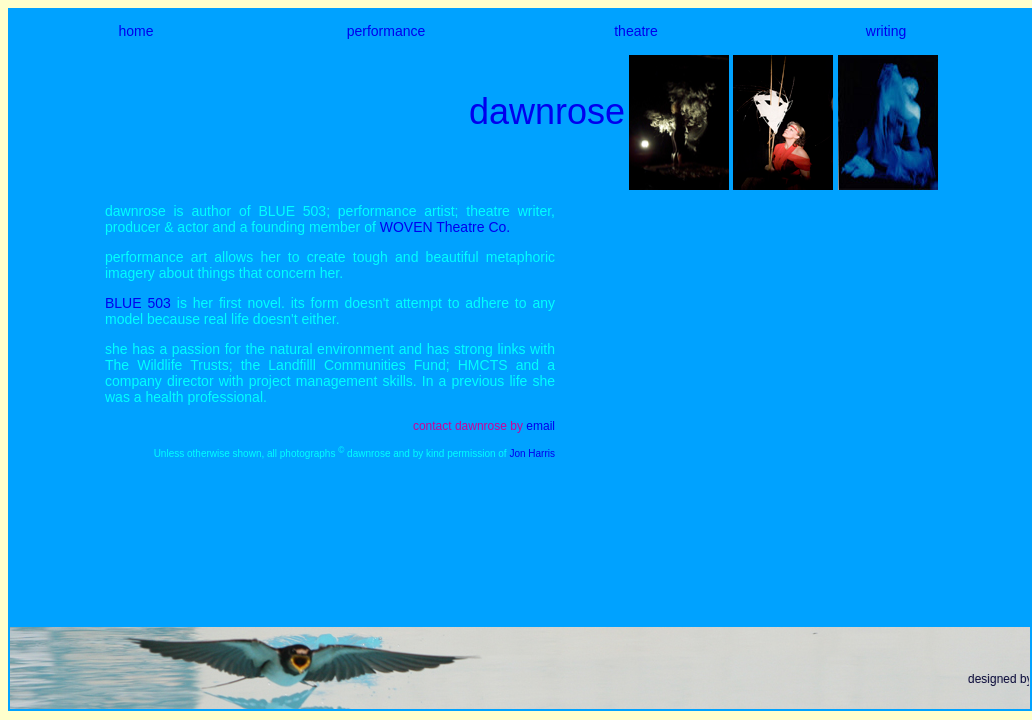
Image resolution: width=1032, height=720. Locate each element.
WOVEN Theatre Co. (445, 227)
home (135, 31)
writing (886, 31)
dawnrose (547, 111)
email (540, 426)
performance (386, 31)
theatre (636, 31)
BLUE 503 (138, 303)
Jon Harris (532, 453)
